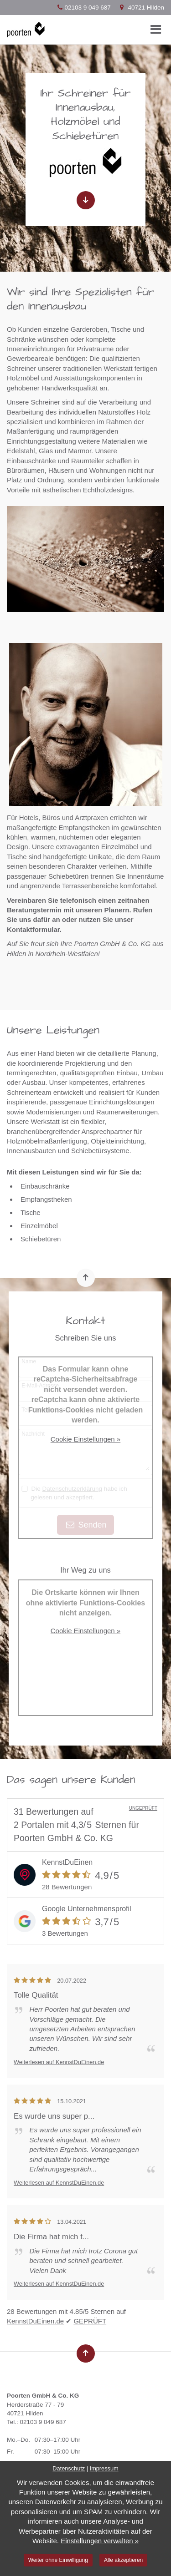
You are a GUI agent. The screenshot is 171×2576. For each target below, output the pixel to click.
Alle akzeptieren (123, 2560)
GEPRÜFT (89, 2321)
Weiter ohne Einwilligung (58, 2560)
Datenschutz (68, 2468)
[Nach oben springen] (86, 1278)
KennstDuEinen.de (35, 2321)
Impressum (104, 2468)
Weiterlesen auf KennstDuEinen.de (59, 2062)
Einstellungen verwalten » (100, 2541)
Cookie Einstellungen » (85, 1439)
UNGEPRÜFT (143, 1808)
